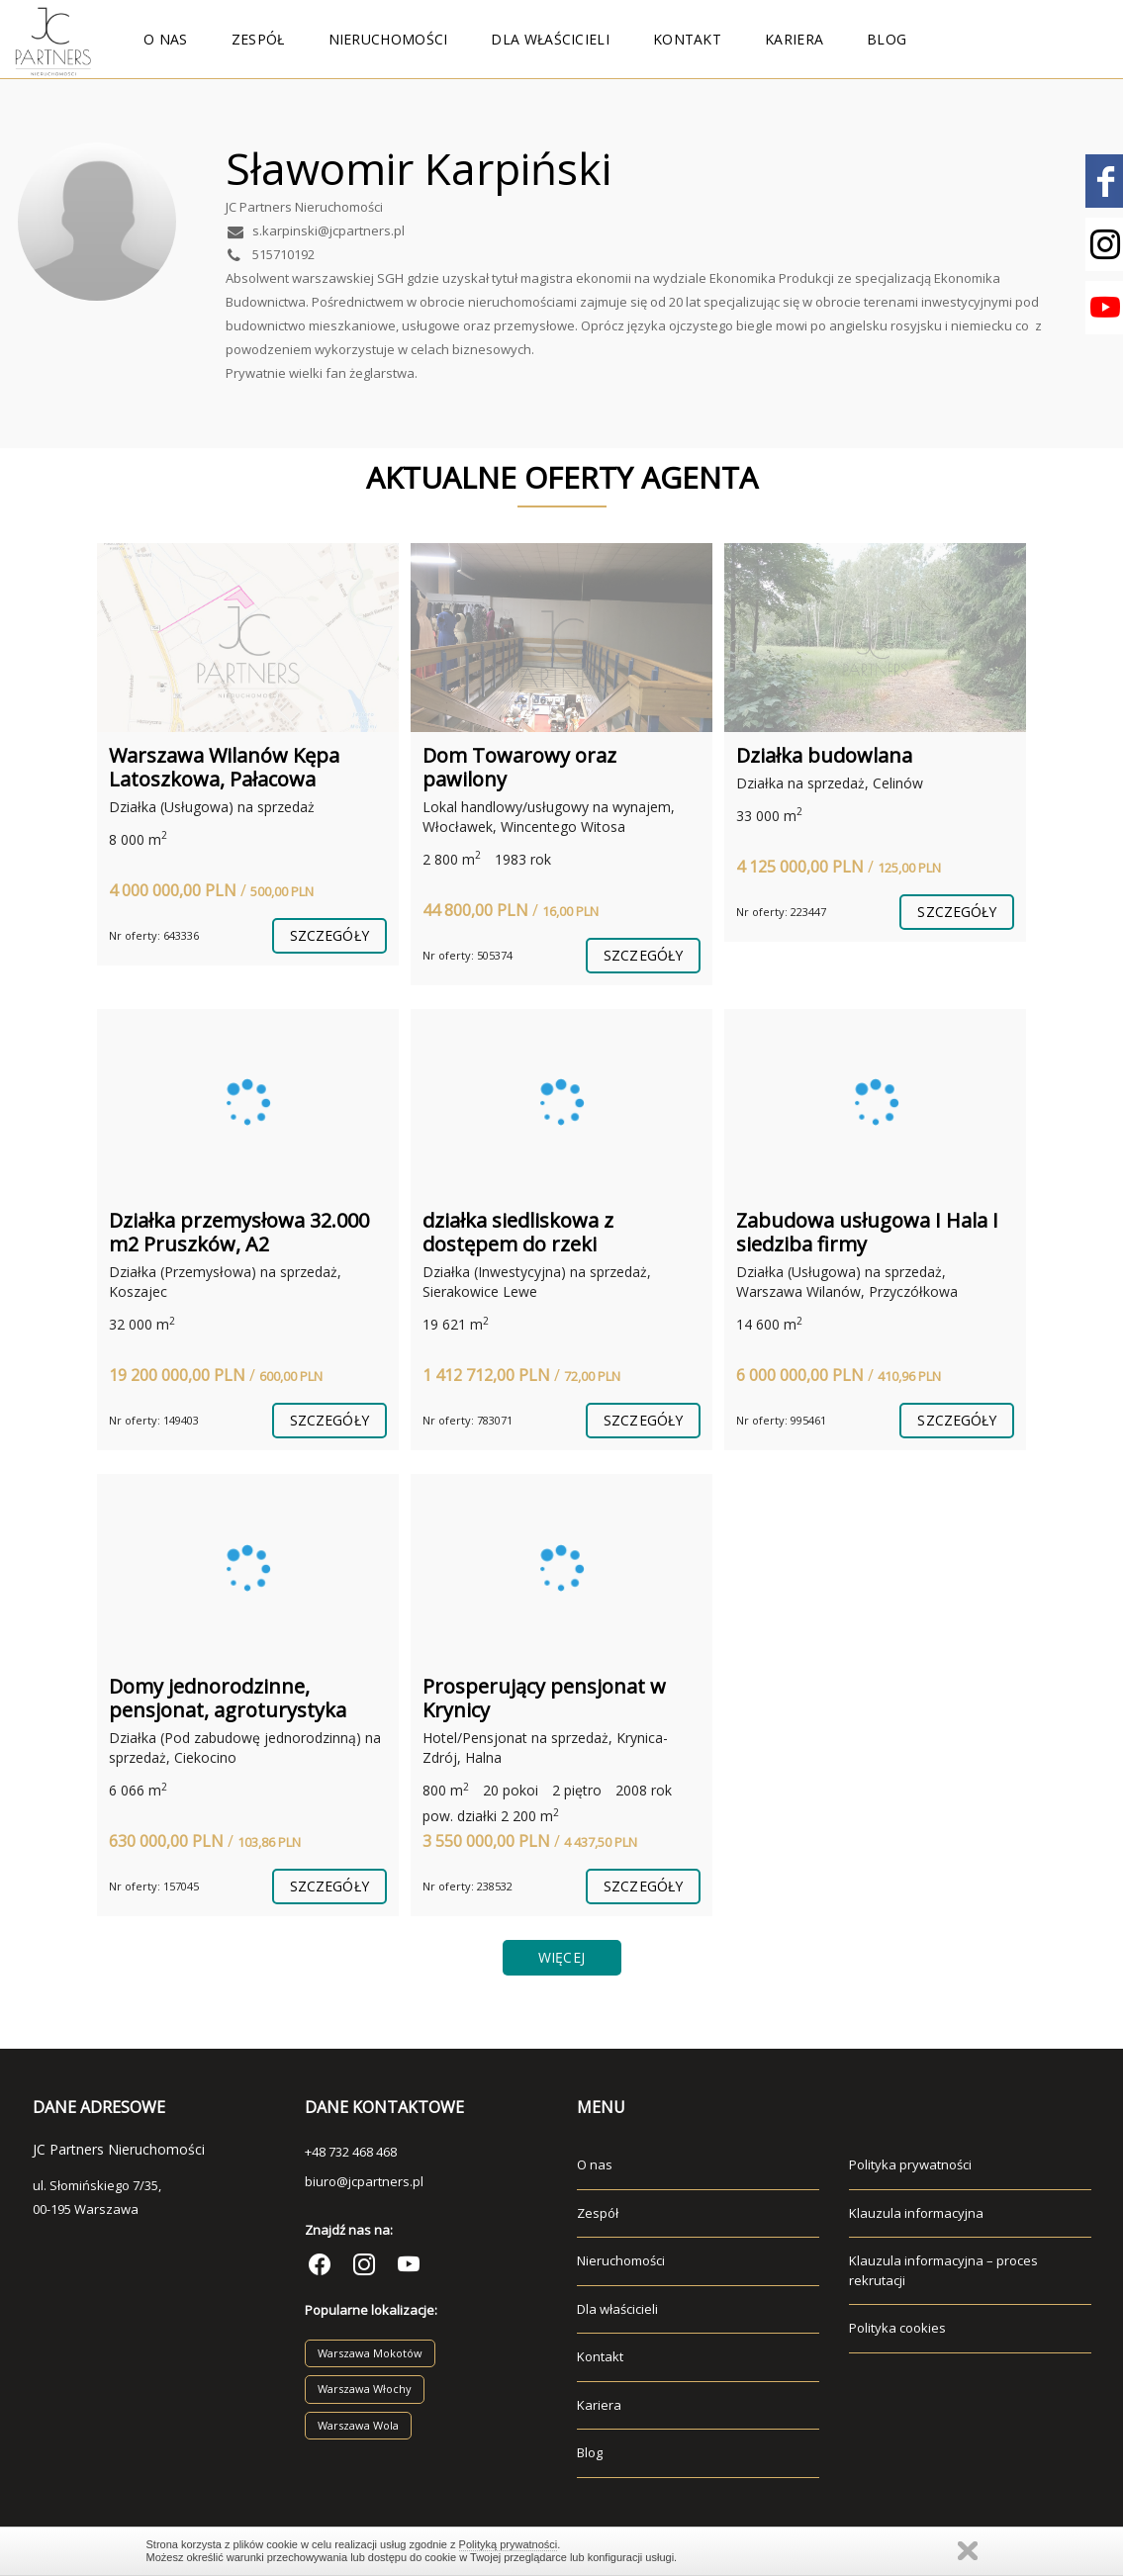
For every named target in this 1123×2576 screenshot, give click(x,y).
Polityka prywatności (910, 2164)
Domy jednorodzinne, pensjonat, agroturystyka (227, 1698)
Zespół (258, 39)
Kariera (794, 39)
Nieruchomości (388, 39)
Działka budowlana (824, 755)
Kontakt (687, 39)
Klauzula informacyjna (916, 2213)
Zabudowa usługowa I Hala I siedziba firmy (867, 1232)
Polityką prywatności (508, 2544)
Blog (886, 39)
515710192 (270, 254)
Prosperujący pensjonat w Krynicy (544, 1698)
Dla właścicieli (550, 39)
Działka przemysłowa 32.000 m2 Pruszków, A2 (239, 1232)
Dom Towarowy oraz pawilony (519, 767)
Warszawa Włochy (365, 2388)
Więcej (561, 1957)
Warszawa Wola (358, 2425)
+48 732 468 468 (351, 2152)
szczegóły (329, 935)
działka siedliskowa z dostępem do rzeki (517, 1232)
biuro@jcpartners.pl (364, 2181)
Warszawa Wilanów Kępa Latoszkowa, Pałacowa (224, 767)
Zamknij (968, 2550)
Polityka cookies (897, 2328)
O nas (165, 39)
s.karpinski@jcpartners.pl (315, 230)
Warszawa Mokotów (370, 2353)
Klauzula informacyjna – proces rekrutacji (943, 2270)
